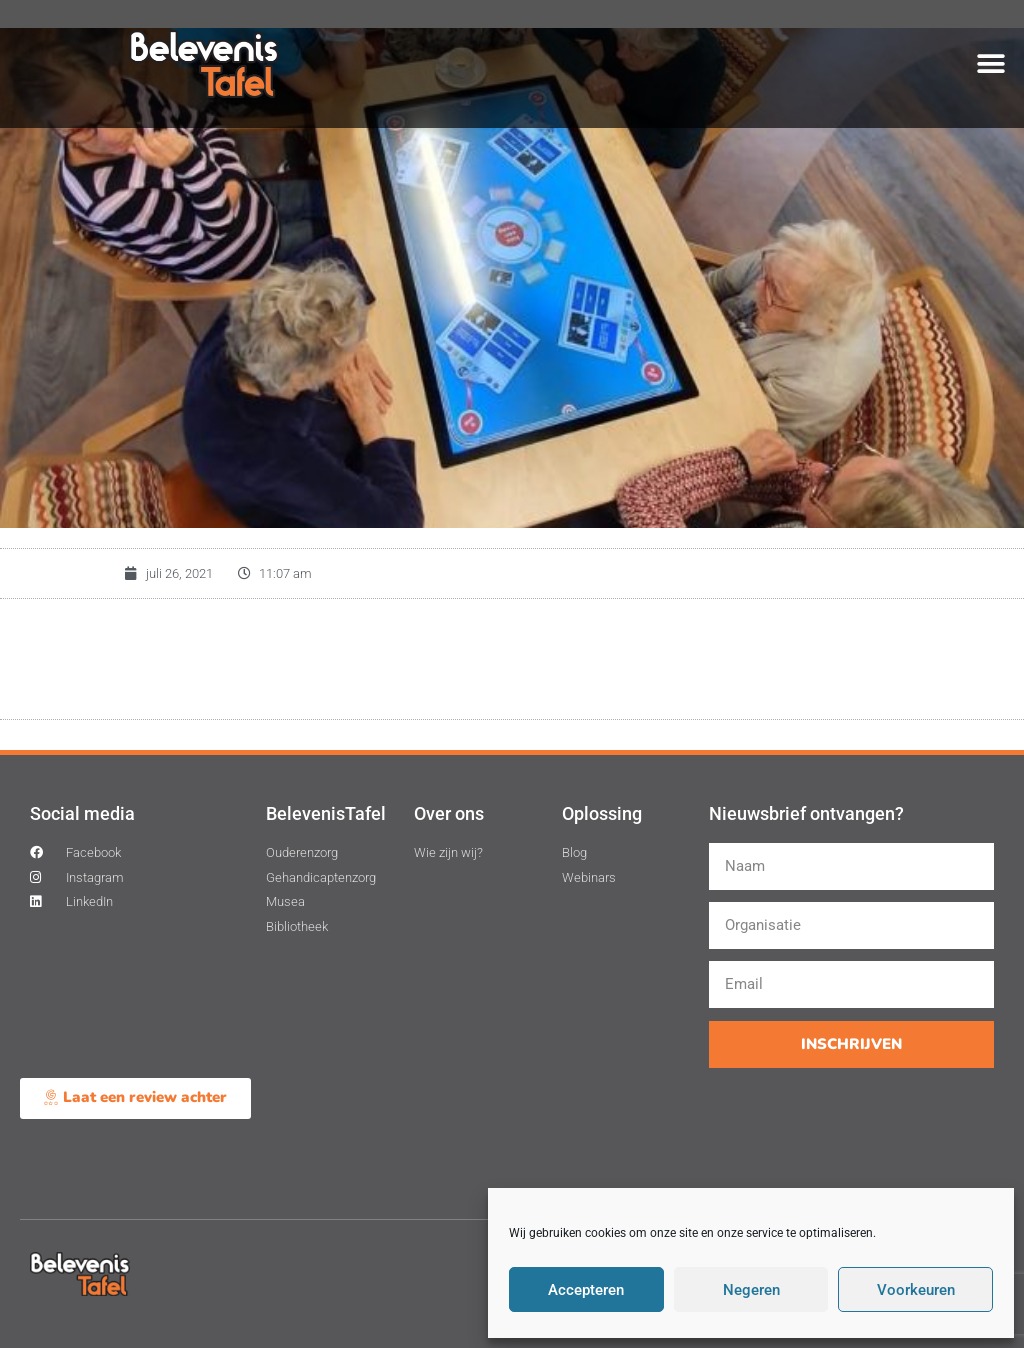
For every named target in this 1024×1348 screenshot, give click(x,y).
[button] (991, 63)
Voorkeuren (916, 1290)
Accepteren (586, 1290)
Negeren (751, 1290)
